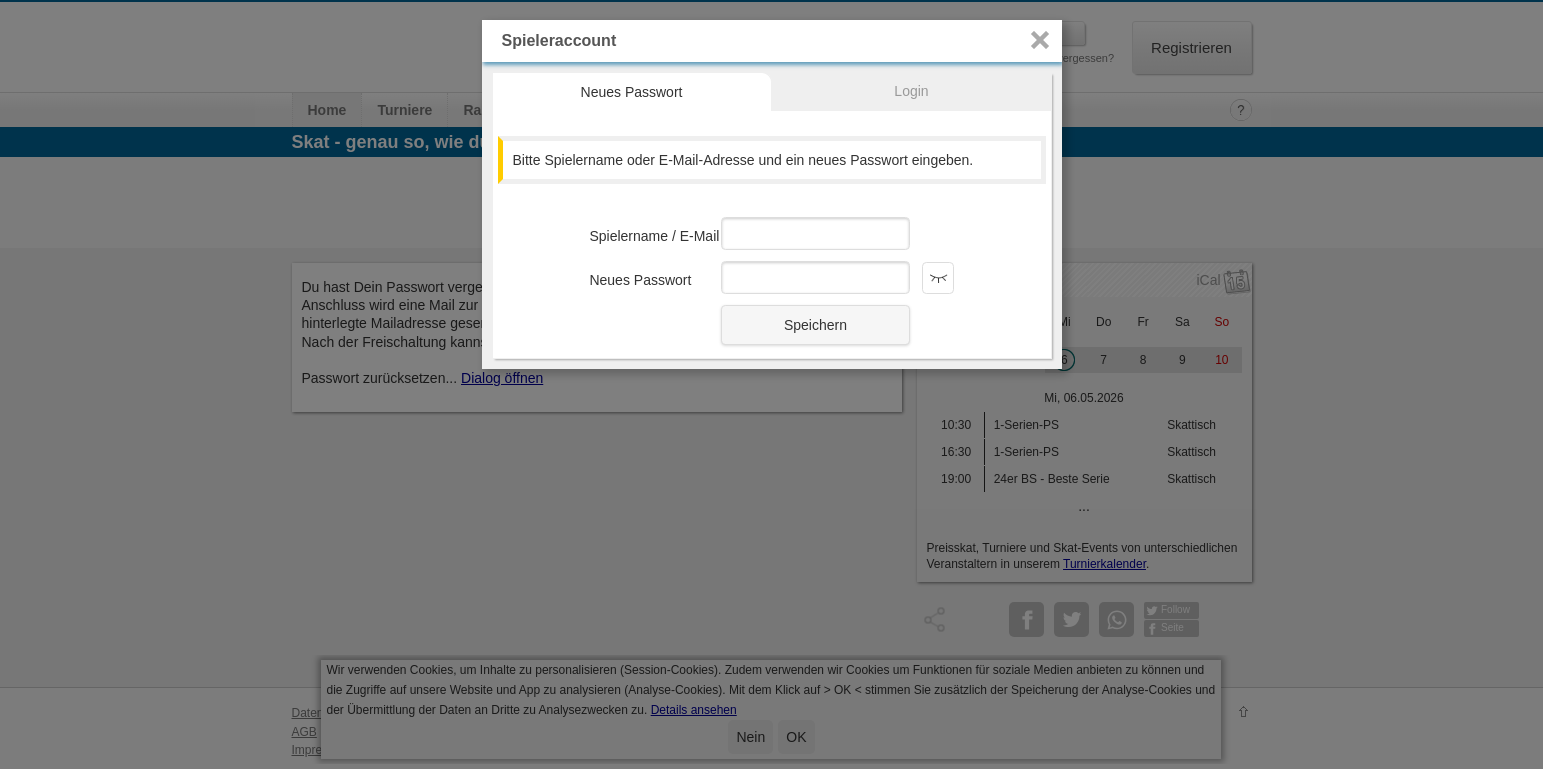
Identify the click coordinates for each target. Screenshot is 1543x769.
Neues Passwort (632, 92)
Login (911, 91)
